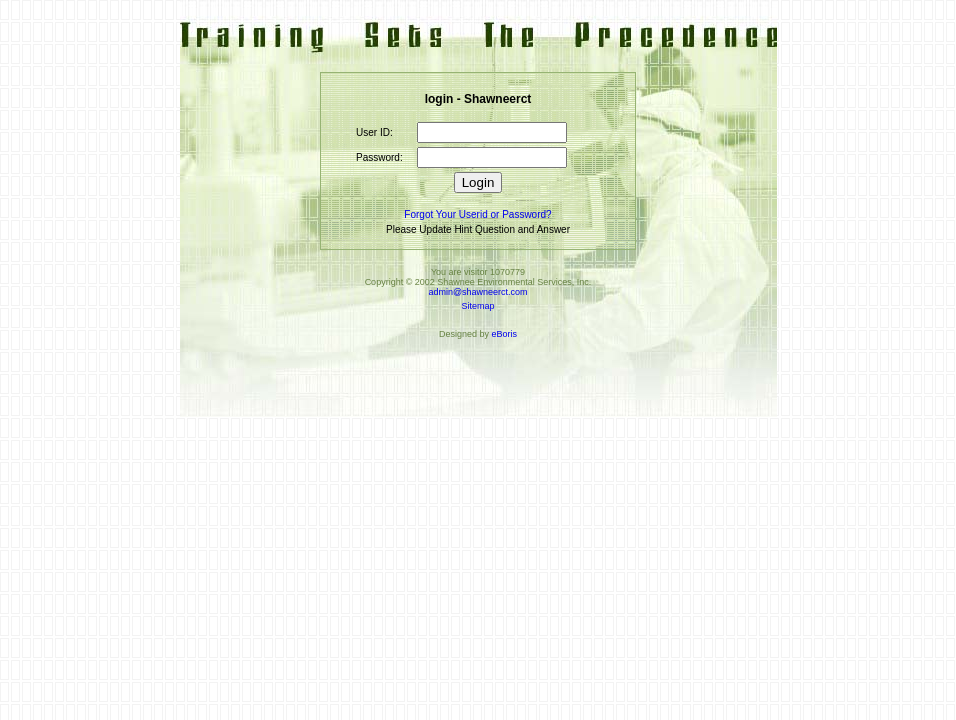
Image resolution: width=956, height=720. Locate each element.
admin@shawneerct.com (477, 292)
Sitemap (477, 306)
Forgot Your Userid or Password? (477, 214)
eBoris (505, 334)
